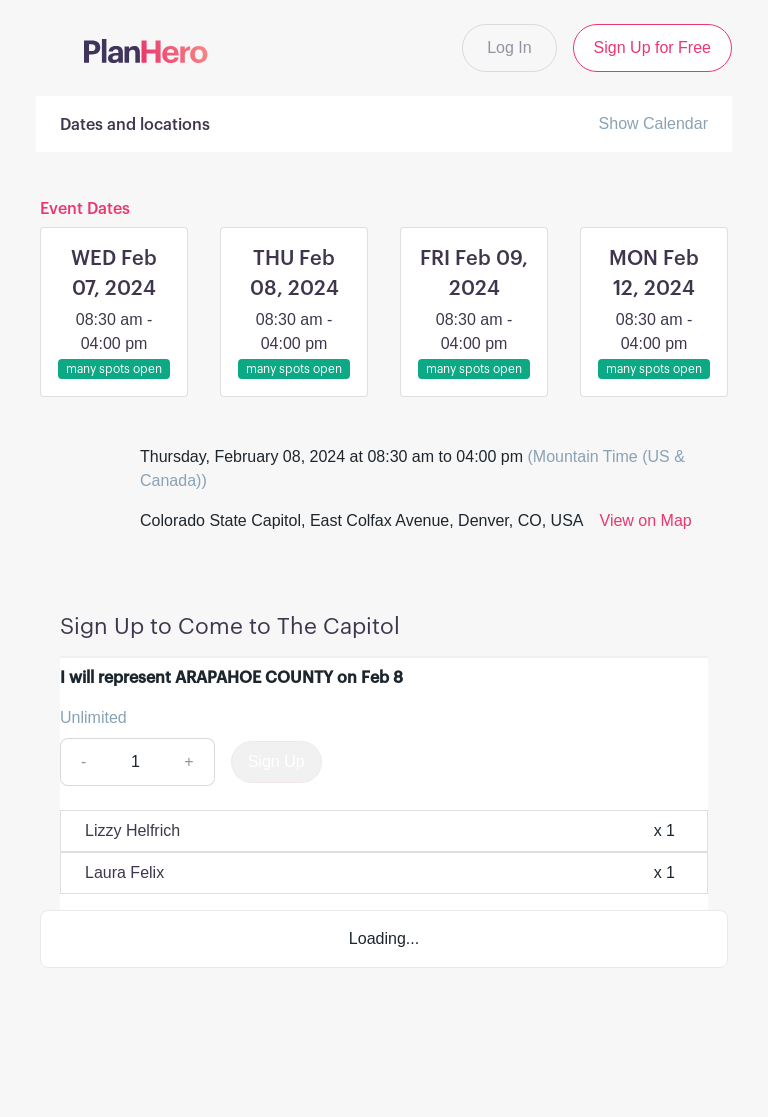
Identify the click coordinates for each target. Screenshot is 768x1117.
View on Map (646, 520)
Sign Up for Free (652, 47)
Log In (509, 47)
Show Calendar (653, 123)
